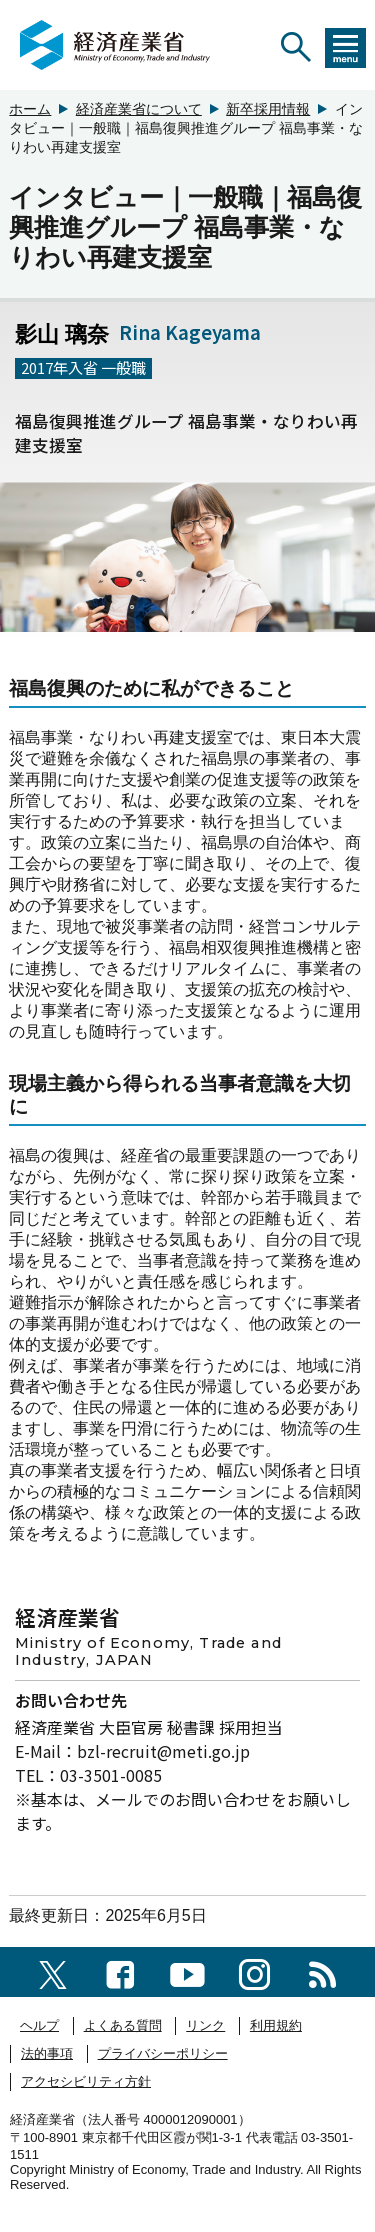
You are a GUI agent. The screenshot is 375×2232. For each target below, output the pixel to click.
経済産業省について (139, 109)
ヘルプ (39, 2025)
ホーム (30, 109)
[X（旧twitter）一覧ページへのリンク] (53, 1971)
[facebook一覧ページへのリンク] (120, 1971)
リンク (205, 2025)
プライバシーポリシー (163, 2053)
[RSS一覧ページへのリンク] (322, 1971)
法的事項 (47, 2053)
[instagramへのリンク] (254, 1971)
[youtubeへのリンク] (187, 1971)
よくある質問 (123, 2025)
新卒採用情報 (268, 109)
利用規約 (276, 2025)
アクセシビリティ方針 (86, 2081)
